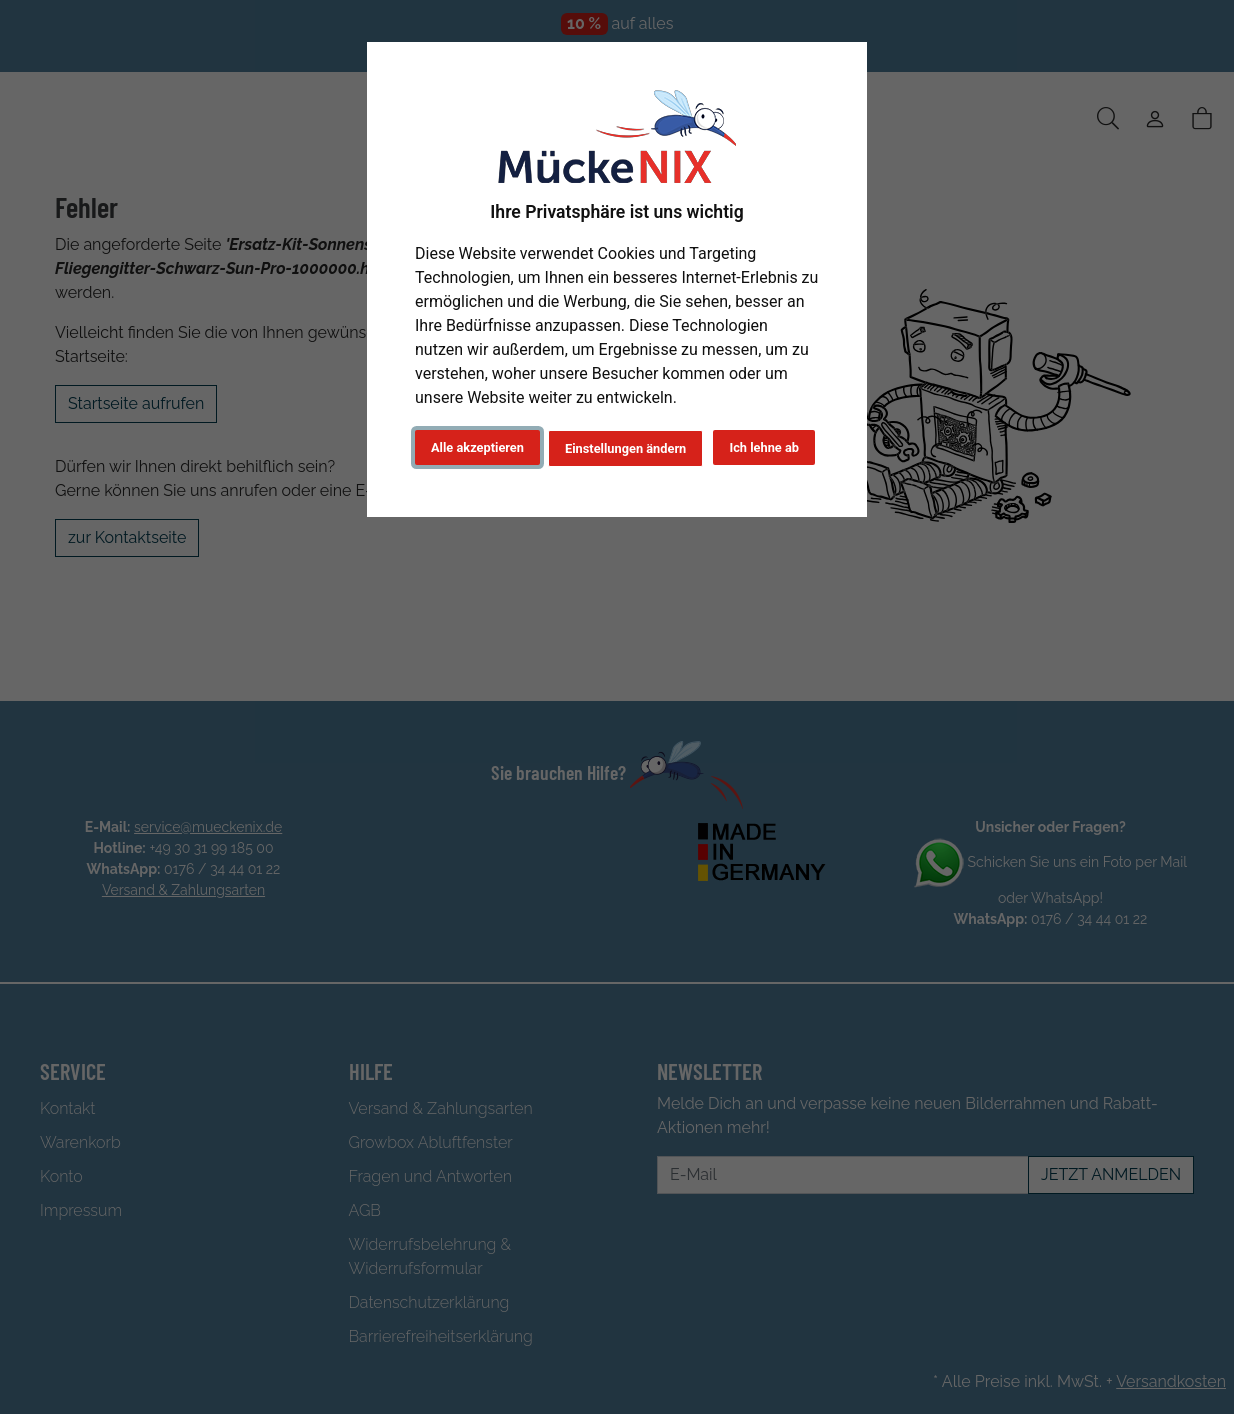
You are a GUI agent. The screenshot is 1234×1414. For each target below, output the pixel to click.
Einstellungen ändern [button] (625, 448)
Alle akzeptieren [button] (477, 447)
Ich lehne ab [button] (764, 447)
